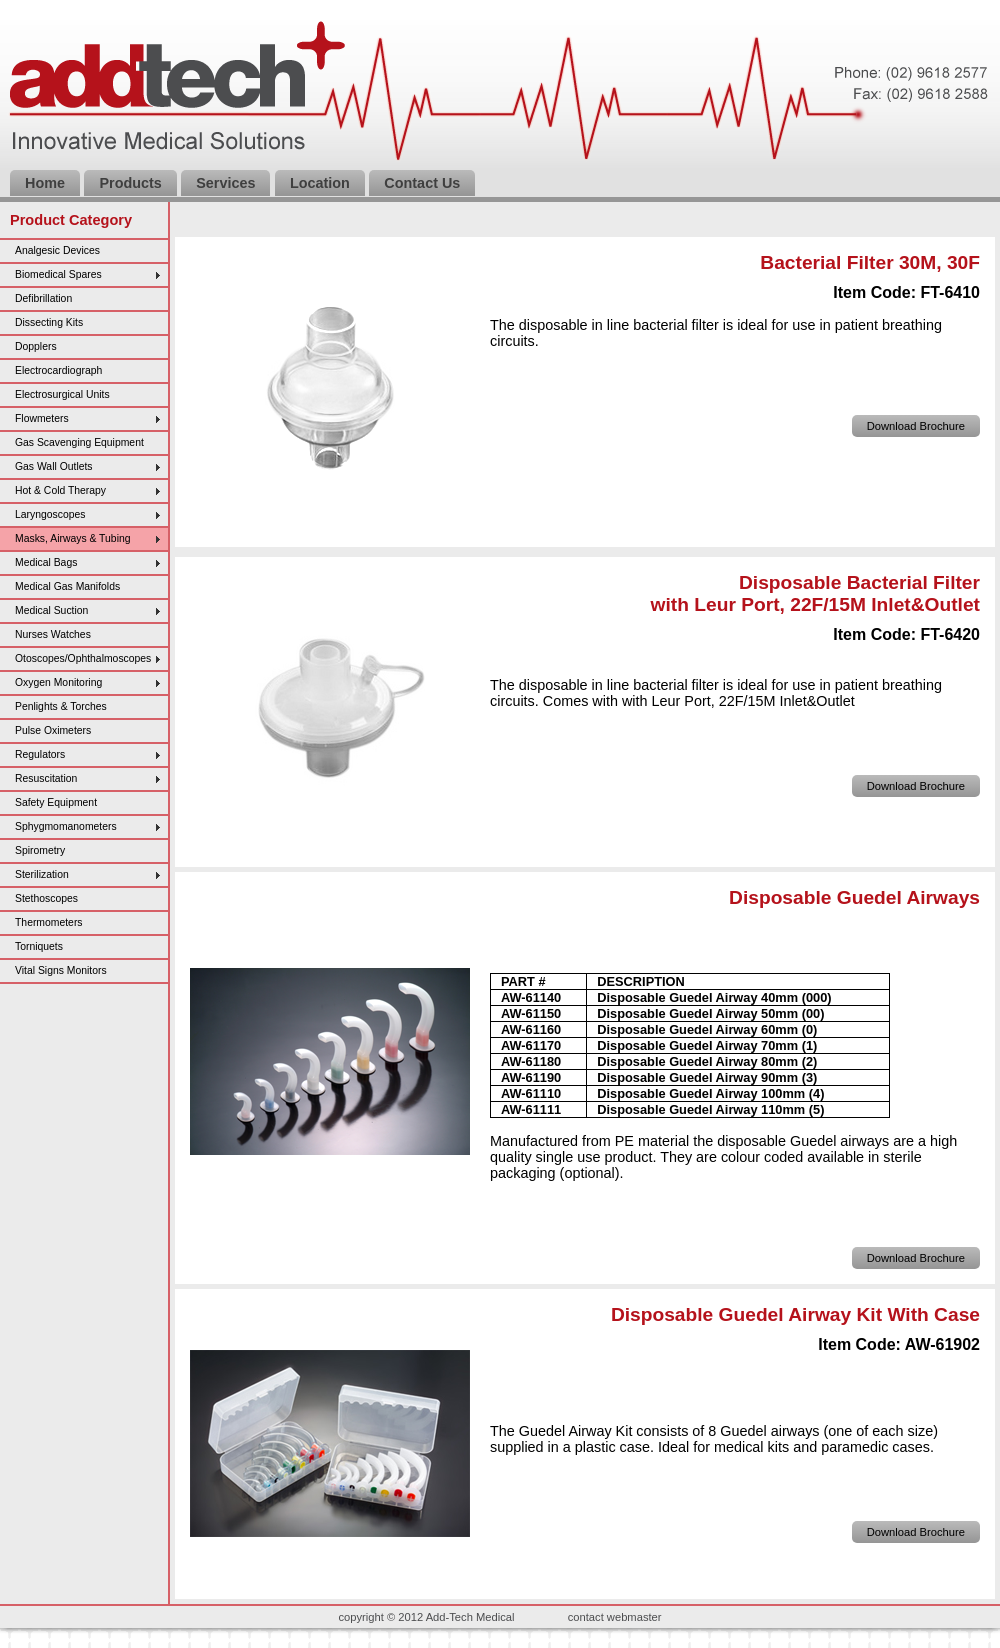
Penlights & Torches (61, 706)
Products (130, 183)
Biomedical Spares (58, 274)
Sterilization (42, 874)
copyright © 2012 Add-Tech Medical (426, 1617)
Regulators (40, 754)
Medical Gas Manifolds (67, 586)
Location (320, 183)
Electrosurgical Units (62, 394)
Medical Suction (51, 610)
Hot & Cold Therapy (60, 490)
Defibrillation (43, 298)
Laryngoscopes (50, 514)
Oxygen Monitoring (58, 682)
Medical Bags (46, 562)
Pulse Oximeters (53, 730)
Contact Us (422, 183)
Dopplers (36, 346)
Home (45, 183)
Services (225, 183)
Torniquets (39, 946)
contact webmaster (615, 1617)
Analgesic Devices (57, 250)
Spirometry (40, 850)
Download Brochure (916, 426)
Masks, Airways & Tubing (73, 538)
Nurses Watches (53, 634)
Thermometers (49, 922)
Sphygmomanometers (66, 826)
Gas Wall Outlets (54, 466)
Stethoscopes (46, 898)
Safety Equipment (56, 802)
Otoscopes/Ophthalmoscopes (83, 658)
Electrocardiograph (58, 370)
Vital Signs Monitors (61, 970)
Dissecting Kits (49, 322)
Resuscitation (46, 778)
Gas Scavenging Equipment (79, 442)
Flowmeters (42, 418)
